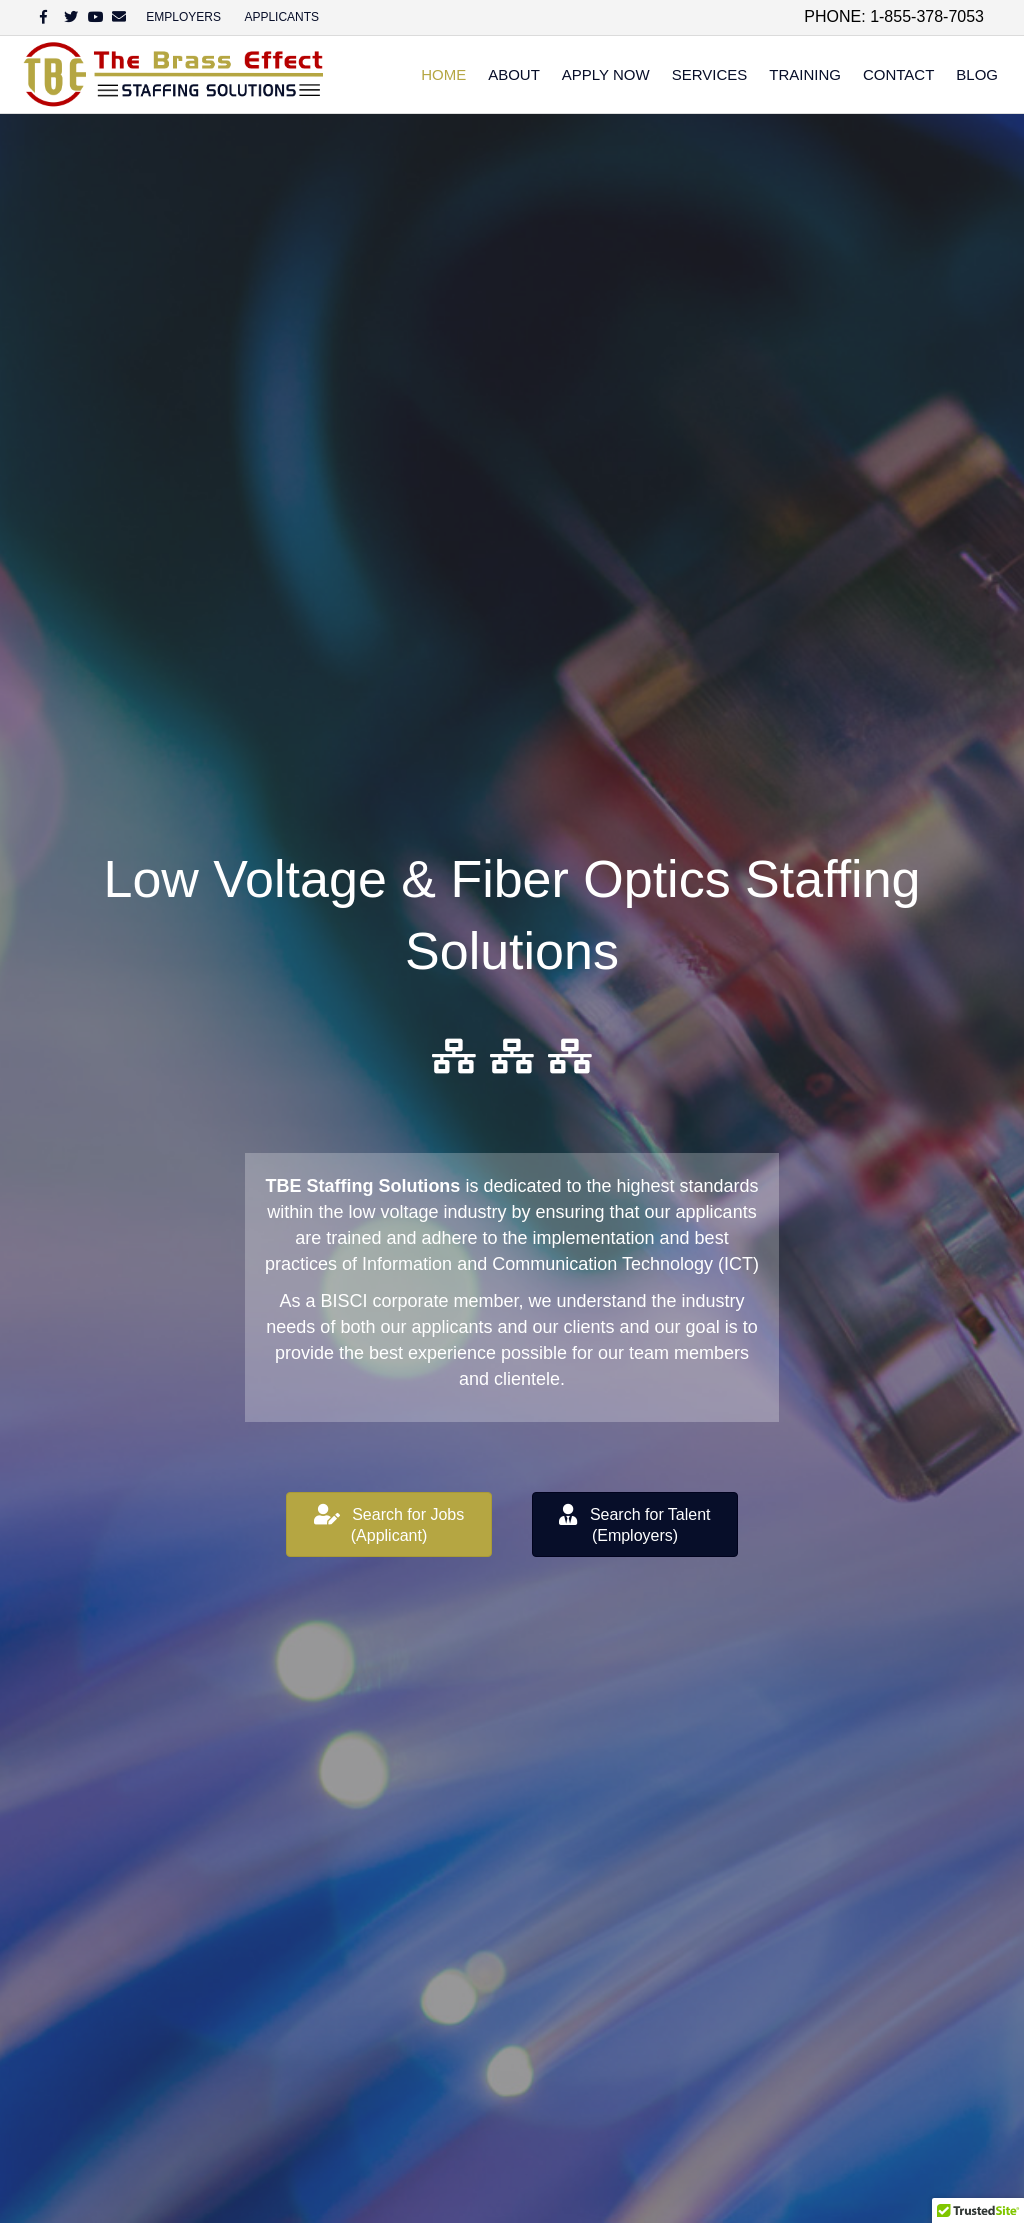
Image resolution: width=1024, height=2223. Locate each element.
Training (805, 74)
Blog (977, 74)
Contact (898, 74)
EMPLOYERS (183, 17)
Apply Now (606, 74)
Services (710, 74)
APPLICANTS (281, 17)
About (514, 74)
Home (443, 74)
